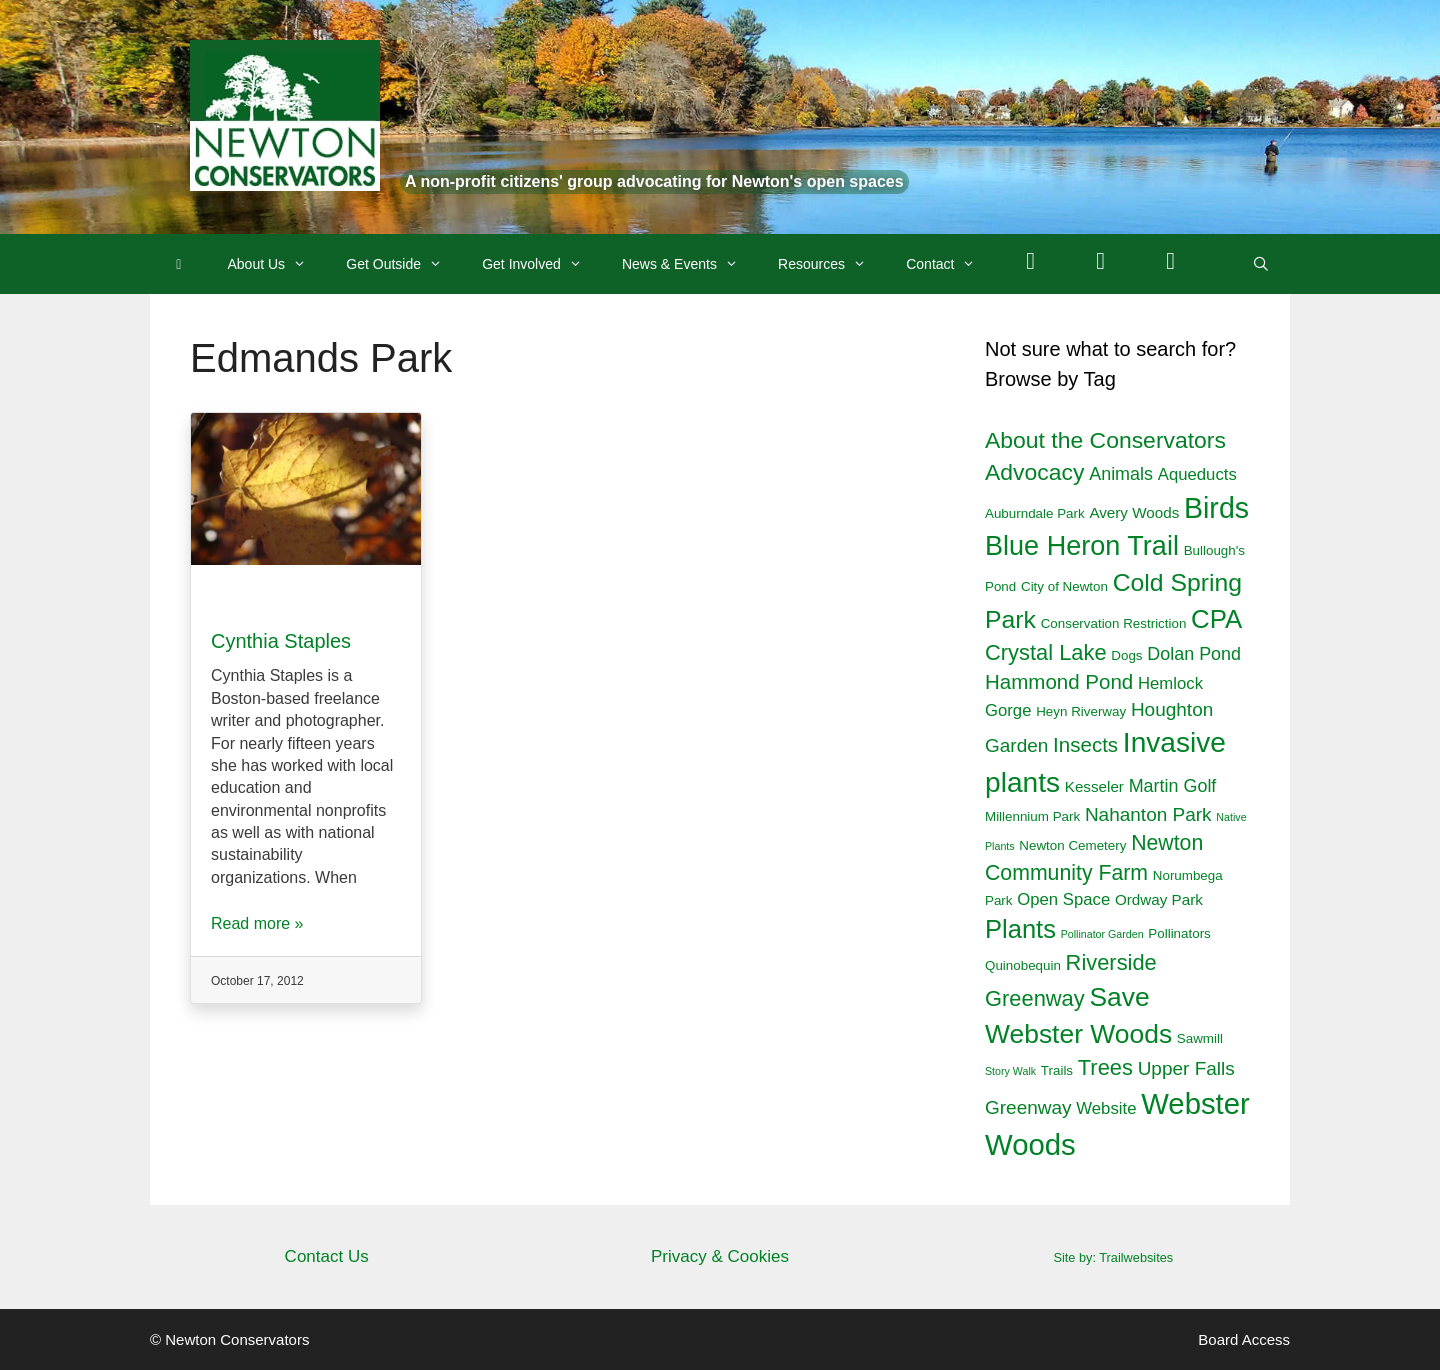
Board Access (1244, 1339)
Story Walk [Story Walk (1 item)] (1010, 1071)
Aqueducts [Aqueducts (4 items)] (1197, 474)
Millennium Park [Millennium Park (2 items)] (1032, 816)
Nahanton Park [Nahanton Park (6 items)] (1148, 814)
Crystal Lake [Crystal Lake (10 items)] (1046, 652)
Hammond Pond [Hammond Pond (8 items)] (1059, 681)
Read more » (257, 923)
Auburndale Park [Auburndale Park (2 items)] (1035, 513)
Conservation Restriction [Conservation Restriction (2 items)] (1114, 623)
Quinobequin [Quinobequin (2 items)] (1023, 965)
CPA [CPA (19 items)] (1216, 619)
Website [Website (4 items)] (1106, 1108)
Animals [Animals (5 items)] (1121, 474)
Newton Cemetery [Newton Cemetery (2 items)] (1072, 845)
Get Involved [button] (542, 264)
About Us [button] (277, 264)
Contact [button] (950, 264)
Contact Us (327, 1256)
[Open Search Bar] (1261, 264)
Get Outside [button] (404, 264)
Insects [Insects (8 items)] (1085, 744)
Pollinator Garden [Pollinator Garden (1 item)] (1102, 934)
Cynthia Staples (281, 641)
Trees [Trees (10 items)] (1105, 1067)
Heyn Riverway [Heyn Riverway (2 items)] (1081, 711)
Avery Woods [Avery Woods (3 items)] (1134, 512)
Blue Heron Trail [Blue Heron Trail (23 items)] (1082, 546)
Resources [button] (832, 264)
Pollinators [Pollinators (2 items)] (1179, 933)
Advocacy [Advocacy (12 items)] (1034, 472)
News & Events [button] (690, 264)
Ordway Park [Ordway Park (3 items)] (1159, 899)
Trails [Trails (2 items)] (1057, 1070)
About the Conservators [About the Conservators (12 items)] (1105, 440)
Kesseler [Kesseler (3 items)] (1094, 786)
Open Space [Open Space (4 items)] (1063, 899)
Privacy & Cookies (720, 1256)
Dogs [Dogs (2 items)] (1126, 655)
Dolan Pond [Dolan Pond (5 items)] (1194, 654)
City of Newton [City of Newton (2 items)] (1064, 586)
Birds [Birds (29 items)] (1216, 508)
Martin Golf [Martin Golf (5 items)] (1173, 786)
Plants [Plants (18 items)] (1020, 929)
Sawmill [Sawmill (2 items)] (1200, 1038)
